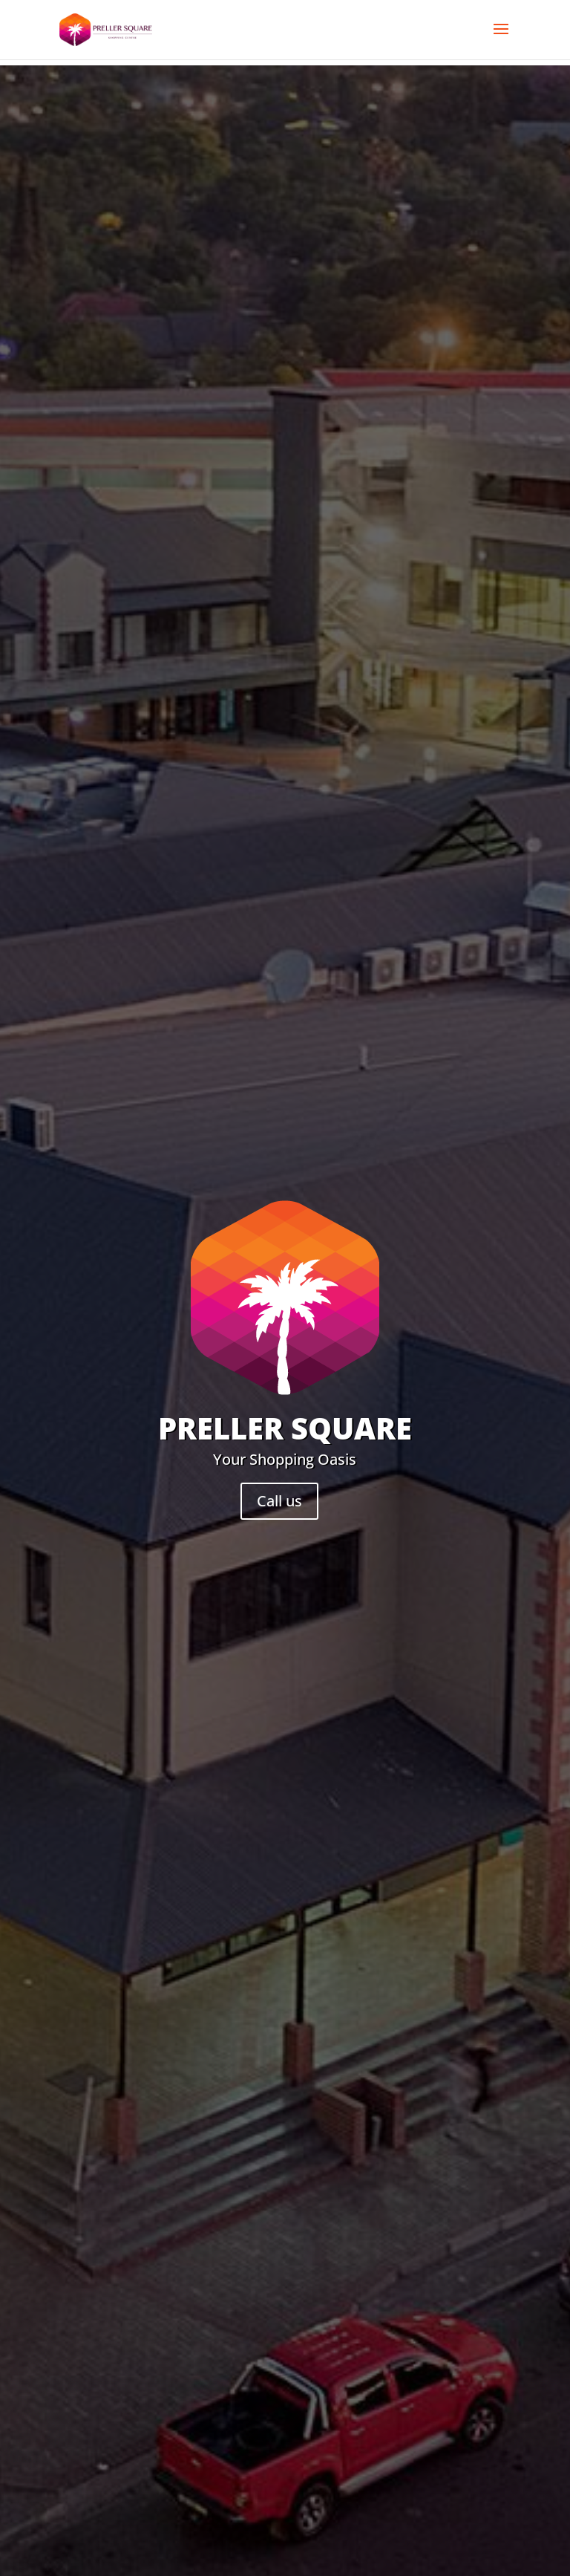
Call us (279, 1501)
